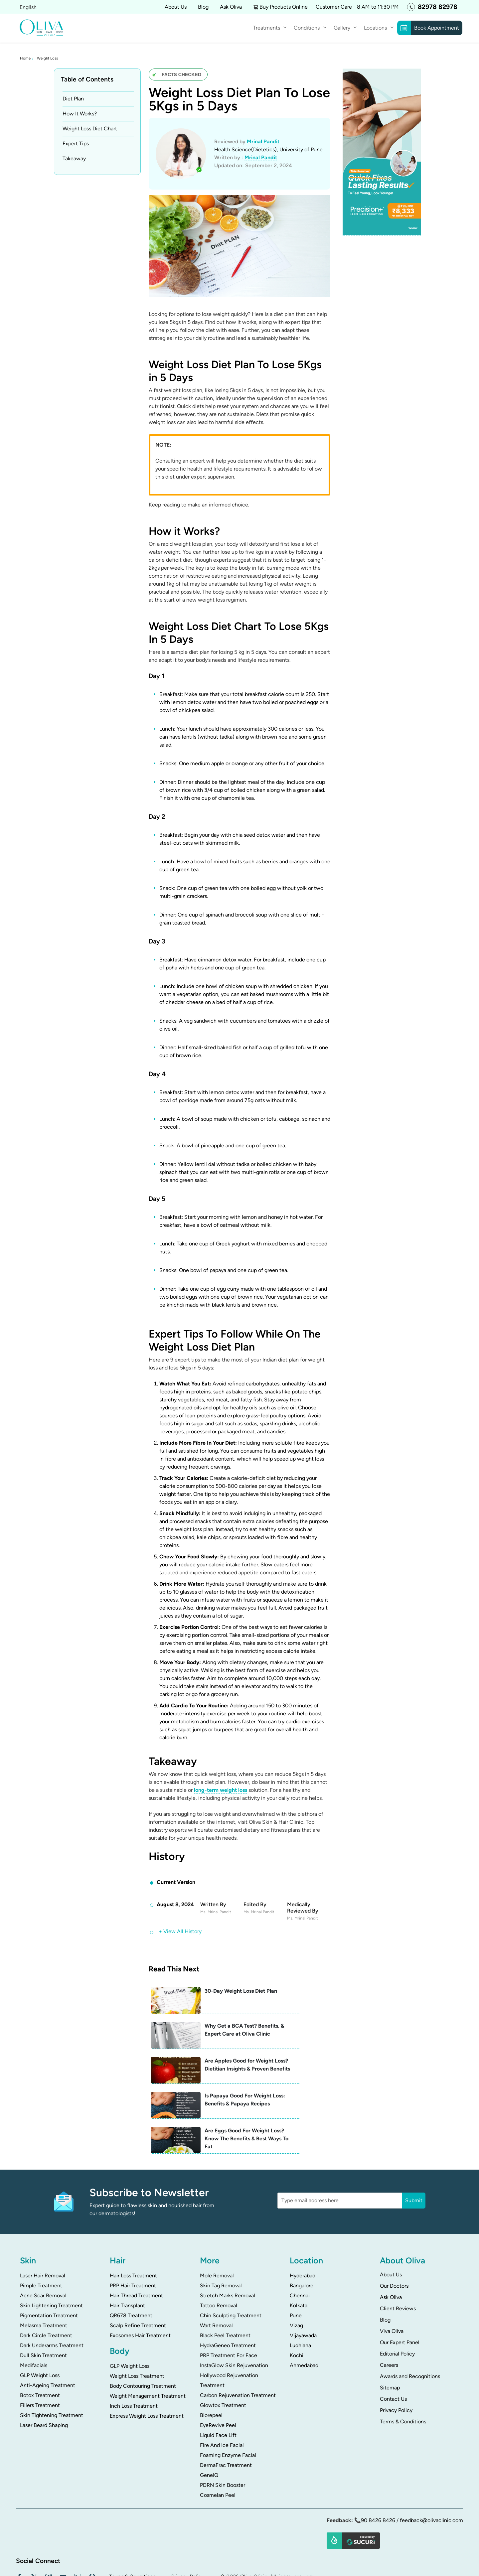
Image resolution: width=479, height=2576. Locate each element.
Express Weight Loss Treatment (147, 2362)
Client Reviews (398, 2254)
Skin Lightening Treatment (51, 2251)
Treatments (266, 28)
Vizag (296, 2271)
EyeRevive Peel (218, 2371)
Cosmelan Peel (218, 2441)
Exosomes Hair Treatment (140, 2281)
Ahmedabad (304, 2311)
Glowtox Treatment (223, 2351)
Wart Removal (216, 2271)
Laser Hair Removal (42, 2221)
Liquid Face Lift (218, 2381)
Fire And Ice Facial (222, 2391)
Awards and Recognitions (410, 2322)
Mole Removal (217, 2221)
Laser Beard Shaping (44, 2371)
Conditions (307, 28)
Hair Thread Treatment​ (136, 2241)
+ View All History (180, 1931)
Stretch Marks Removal (227, 2241)
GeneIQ (209, 2421)
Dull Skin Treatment (43, 2301)
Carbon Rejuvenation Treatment (238, 2341)
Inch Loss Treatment (134, 2352)
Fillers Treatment (40, 2351)
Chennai (300, 2241)
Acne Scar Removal (43, 2241)
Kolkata (298, 2251)
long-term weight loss (220, 1790)
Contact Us (393, 2345)
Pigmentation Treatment (49, 2261)
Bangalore (301, 2231)
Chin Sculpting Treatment (230, 2261)
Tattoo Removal (218, 2251)
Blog (203, 7)
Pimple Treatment (41, 2231)
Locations (375, 28)
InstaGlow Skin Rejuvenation (234, 2311)
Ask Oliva (231, 7)
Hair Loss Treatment (133, 2221)
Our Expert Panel (399, 2288)
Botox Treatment (40, 2341)
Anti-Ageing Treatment (47, 2331)
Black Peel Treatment (225, 2281)
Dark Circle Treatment (46, 2281)
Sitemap (390, 2333)
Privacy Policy (396, 2356)
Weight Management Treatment (148, 2342)
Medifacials (33, 2311)
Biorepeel (211, 2361)
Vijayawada (303, 2281)
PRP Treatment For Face (228, 2301)
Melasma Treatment (43, 2271)
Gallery (342, 28)
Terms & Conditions (403, 2367)
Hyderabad (302, 2221)
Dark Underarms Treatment (51, 2291)
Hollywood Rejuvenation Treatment (229, 2326)
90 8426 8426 (378, 2466)
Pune (296, 2261)
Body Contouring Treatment (143, 2332)
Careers (389, 2311)
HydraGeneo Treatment (228, 2291)
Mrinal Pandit (263, 141)
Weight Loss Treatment (137, 2322)
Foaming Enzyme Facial (228, 2401)
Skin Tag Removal (221, 2231)
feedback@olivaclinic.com (431, 2466)
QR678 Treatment (131, 2261)
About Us (391, 2220)
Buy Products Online (283, 7)
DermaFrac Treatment (226, 2411)
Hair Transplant (127, 2251)
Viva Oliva (391, 2277)
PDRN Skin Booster (222, 2431)
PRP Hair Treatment (133, 2231)
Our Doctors (394, 2231)
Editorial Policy (397, 2299)
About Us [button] (176, 7)
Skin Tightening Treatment (51, 2361)
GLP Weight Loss (40, 2321)
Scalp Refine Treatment (138, 2271)
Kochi (296, 2301)
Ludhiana (300, 2291)
